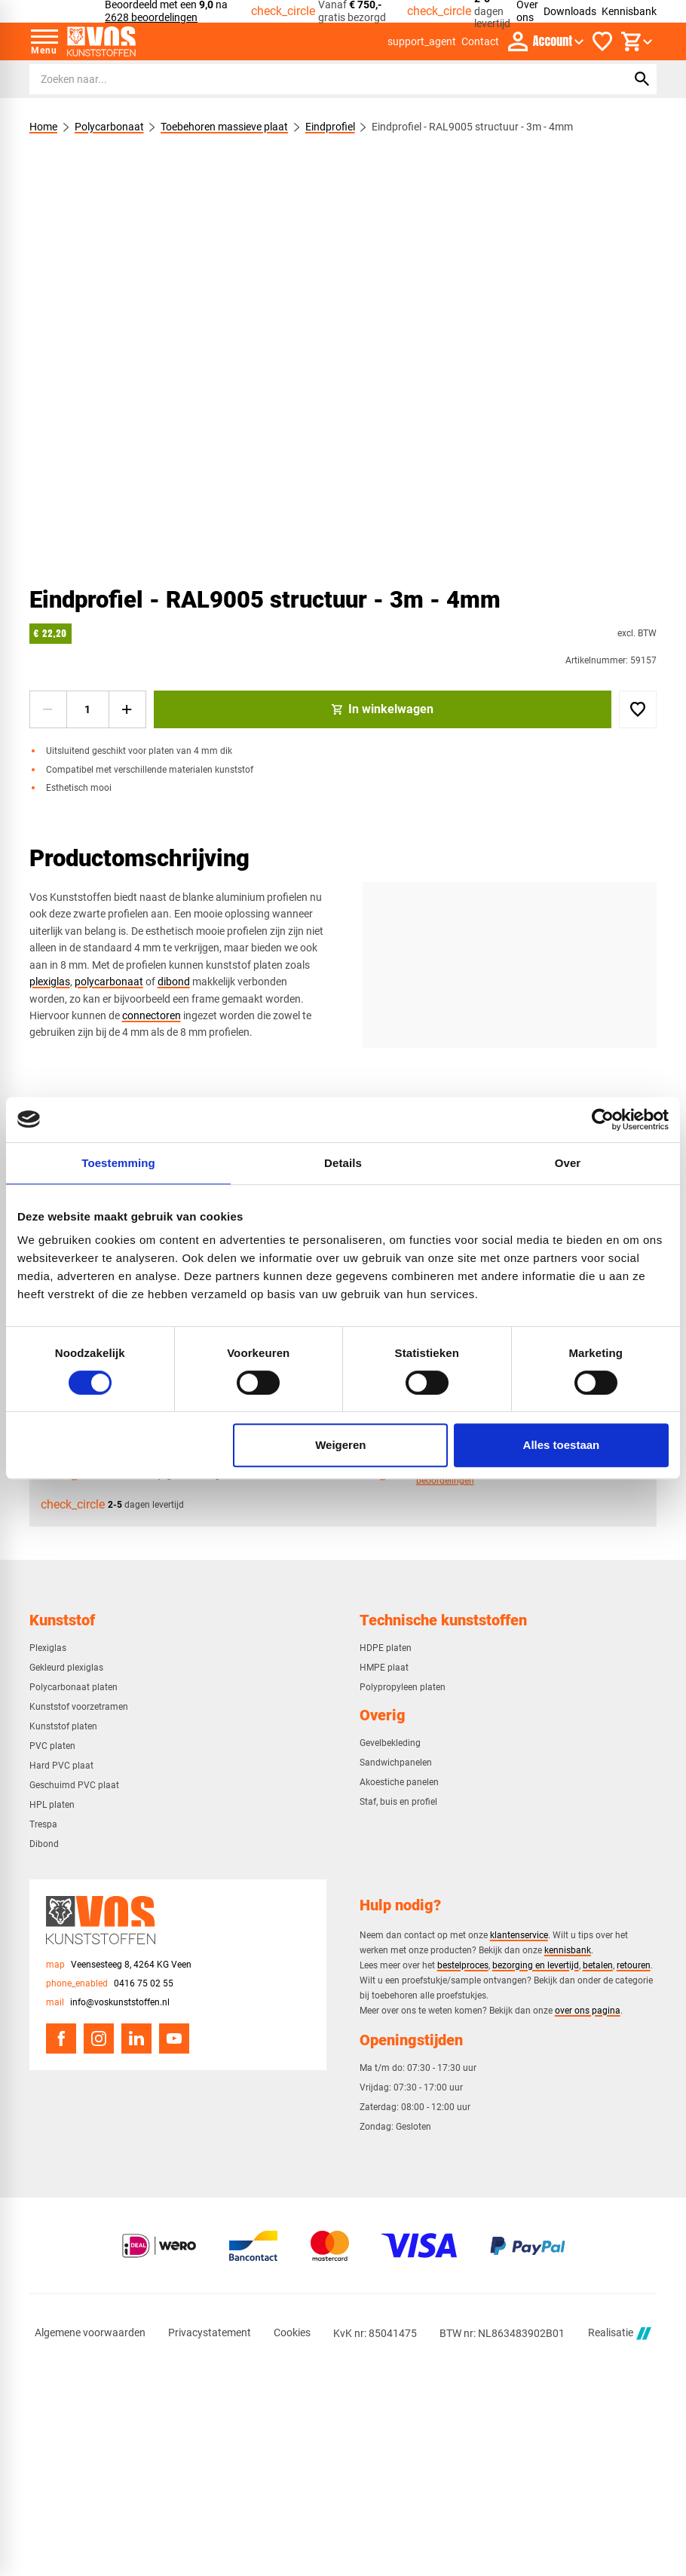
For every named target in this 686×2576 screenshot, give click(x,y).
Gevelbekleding (390, 1743)
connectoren (151, 1015)
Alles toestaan (561, 1444)
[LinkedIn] (136, 2038)
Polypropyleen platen (403, 1687)
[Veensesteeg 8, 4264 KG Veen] (118, 1965)
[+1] (127, 709)
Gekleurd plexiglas (66, 1667)
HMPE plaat (384, 1667)
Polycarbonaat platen (73, 1687)
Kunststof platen (63, 1726)
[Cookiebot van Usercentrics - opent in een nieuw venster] (603, 1119)
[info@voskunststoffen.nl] (108, 2002)
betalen (598, 1965)
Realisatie (619, 2333)
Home (43, 127)
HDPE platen (386, 1648)
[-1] (48, 709)
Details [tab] (343, 1162)
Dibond (44, 1844)
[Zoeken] (314, 79)
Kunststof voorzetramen (78, 1707)
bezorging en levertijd (535, 1965)
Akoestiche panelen (399, 1782)
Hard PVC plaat (61, 1765)
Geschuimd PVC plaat (74, 1785)
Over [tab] (568, 1162)
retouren (634, 1965)
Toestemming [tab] (118, 1162)
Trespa (43, 1824)
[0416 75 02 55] (109, 1983)
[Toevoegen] (638, 709)
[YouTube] (174, 2038)
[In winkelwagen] (383, 709)
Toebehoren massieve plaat (224, 127)
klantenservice (519, 1934)
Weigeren (340, 1444)
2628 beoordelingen (151, 17)
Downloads (570, 11)
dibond (174, 982)
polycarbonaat (109, 982)
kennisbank (567, 1950)
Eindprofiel (329, 127)
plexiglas (49, 982)
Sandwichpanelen (396, 1762)
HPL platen (52, 1805)
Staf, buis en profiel (398, 1801)
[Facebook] (61, 2038)
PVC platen (52, 1746)
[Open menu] (44, 41)
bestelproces (462, 1965)
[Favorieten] (602, 41)
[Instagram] (99, 2038)
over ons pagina (587, 2010)
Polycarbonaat (108, 127)
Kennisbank (629, 11)
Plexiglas (47, 1648)
